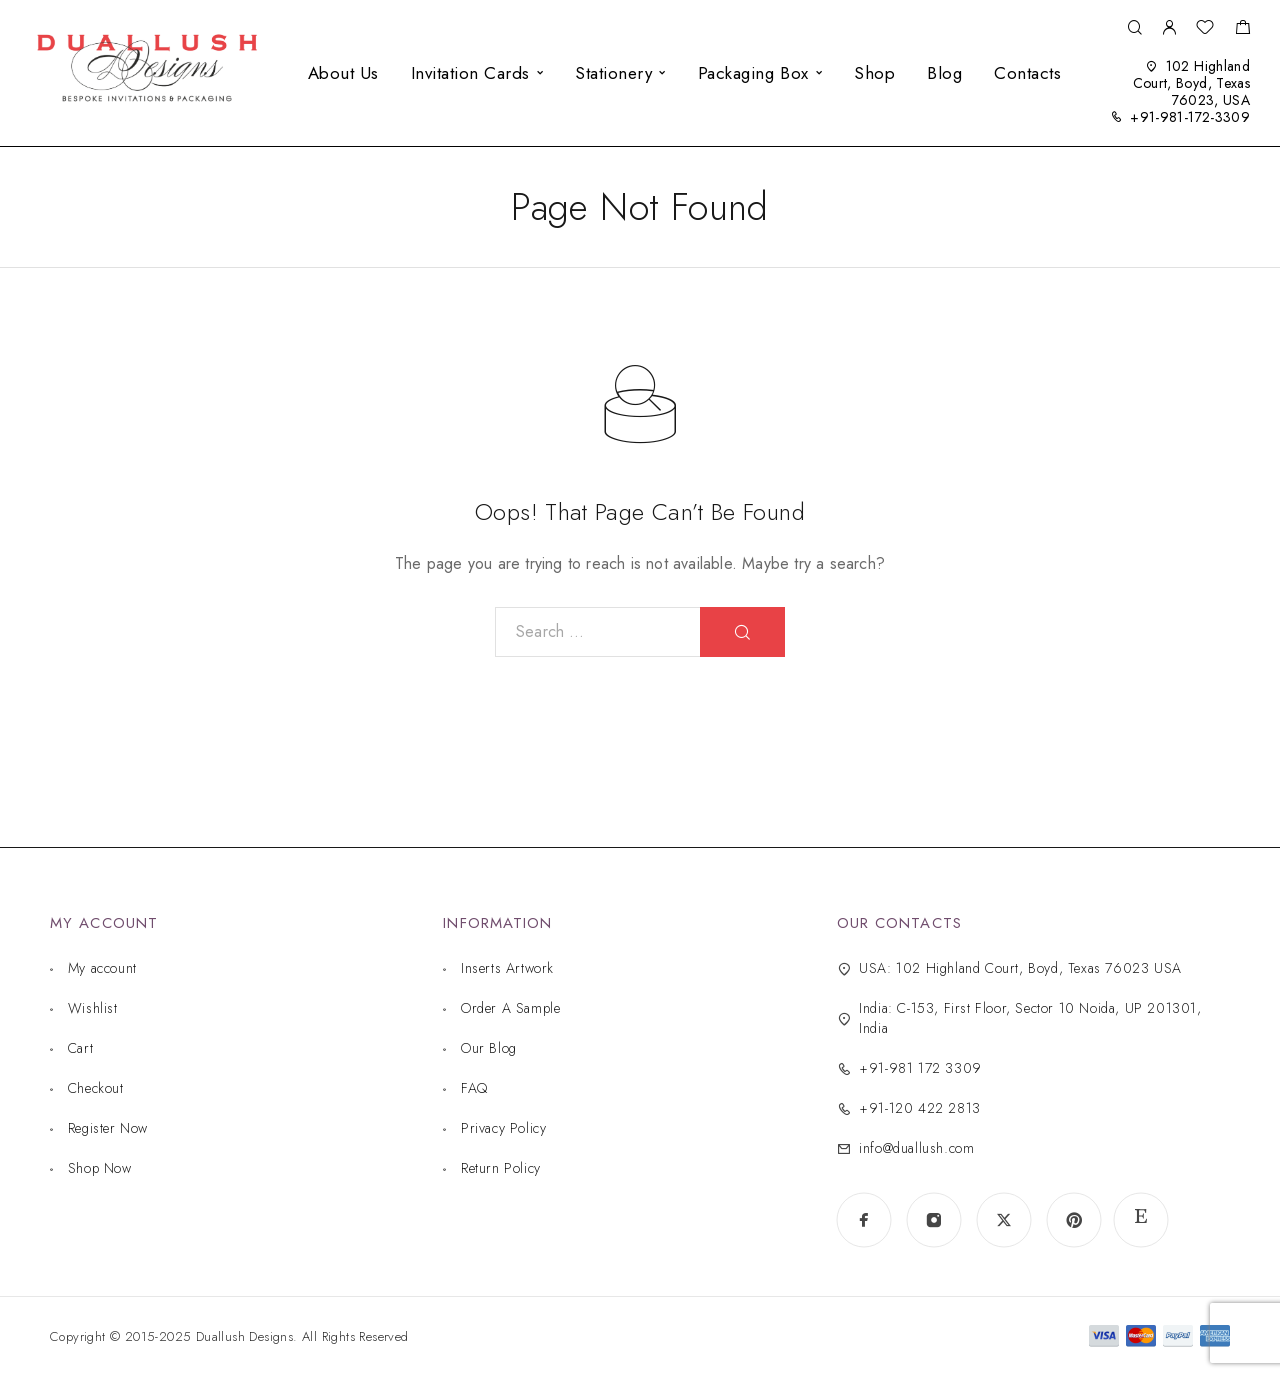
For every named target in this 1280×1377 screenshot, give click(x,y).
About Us (343, 73)
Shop (874, 73)
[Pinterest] (1074, 1220)
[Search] (1134, 28)
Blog (944, 73)
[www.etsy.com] (1141, 1220)
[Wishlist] (1205, 30)
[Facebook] (864, 1220)
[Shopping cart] (1242, 30)
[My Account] (1169, 28)
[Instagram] (934, 1220)
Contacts (1027, 73)
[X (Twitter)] (1004, 1220)
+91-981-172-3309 (1190, 117)
